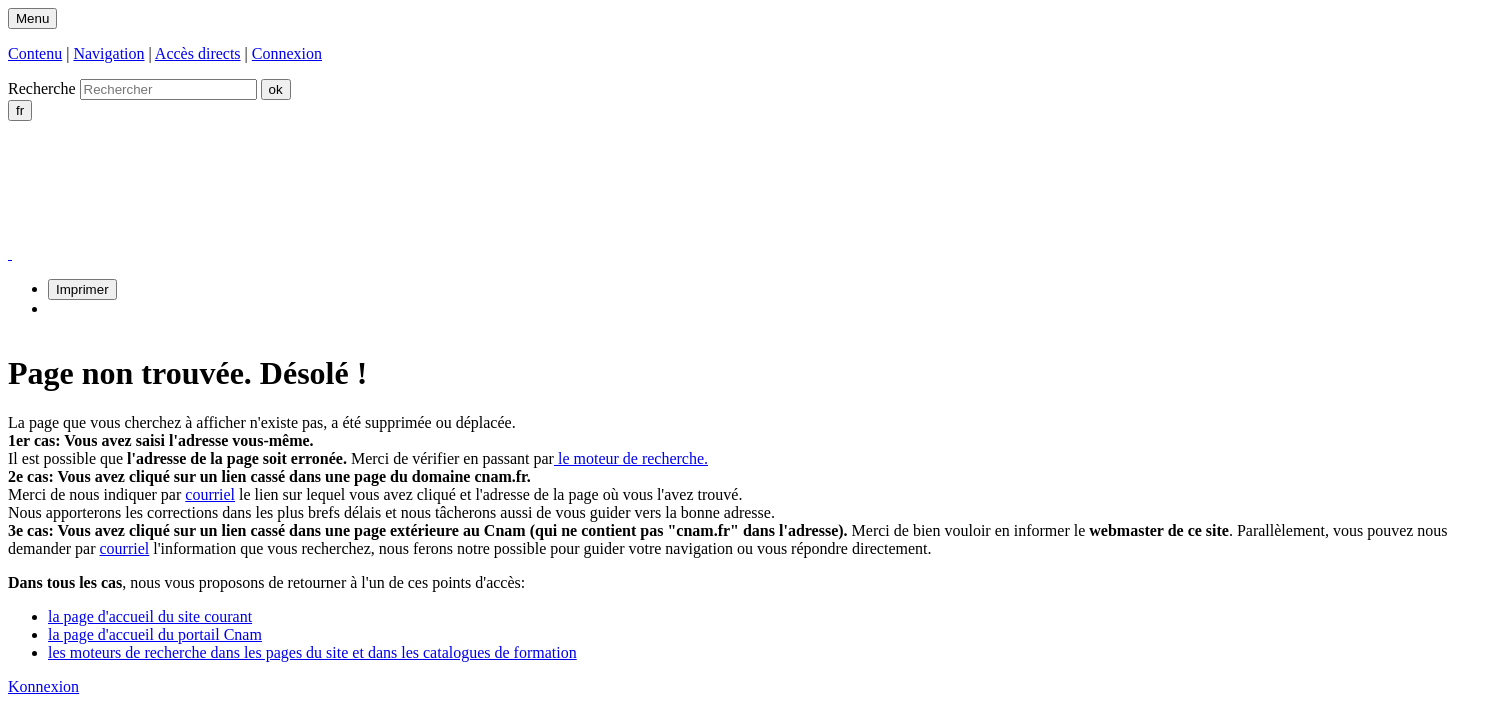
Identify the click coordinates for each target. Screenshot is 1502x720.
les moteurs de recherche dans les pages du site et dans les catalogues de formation (312, 652)
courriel (210, 494)
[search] (168, 89)
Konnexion (43, 686)
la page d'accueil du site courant (150, 616)
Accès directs (198, 53)
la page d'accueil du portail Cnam (155, 634)
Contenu (35, 53)
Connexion (287, 53)
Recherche (42, 88)
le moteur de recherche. (631, 458)
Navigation (108, 53)
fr (20, 110)
